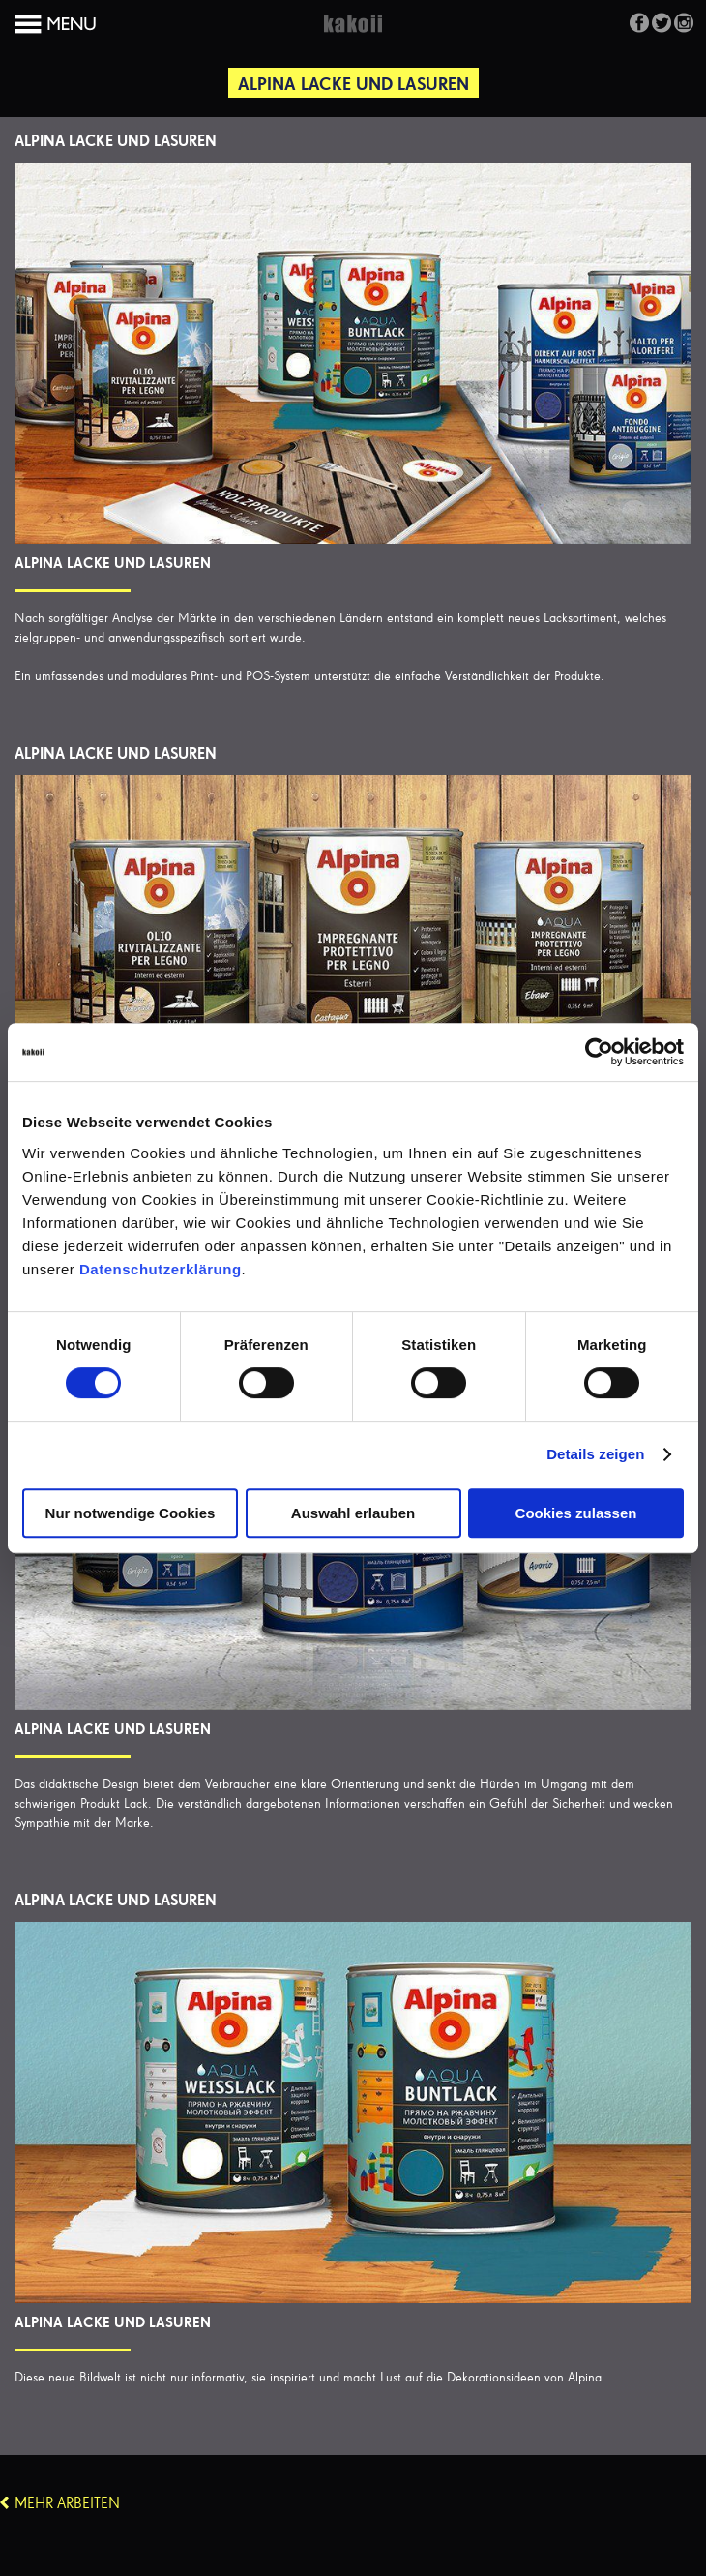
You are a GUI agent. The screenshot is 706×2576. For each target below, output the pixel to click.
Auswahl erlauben (353, 1513)
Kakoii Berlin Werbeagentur (353, 34)
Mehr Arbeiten (67, 2504)
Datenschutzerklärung (160, 1269)
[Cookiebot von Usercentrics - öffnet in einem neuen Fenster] (599, 1051)
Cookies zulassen (576, 1513)
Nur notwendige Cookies (130, 1513)
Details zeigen (595, 1454)
